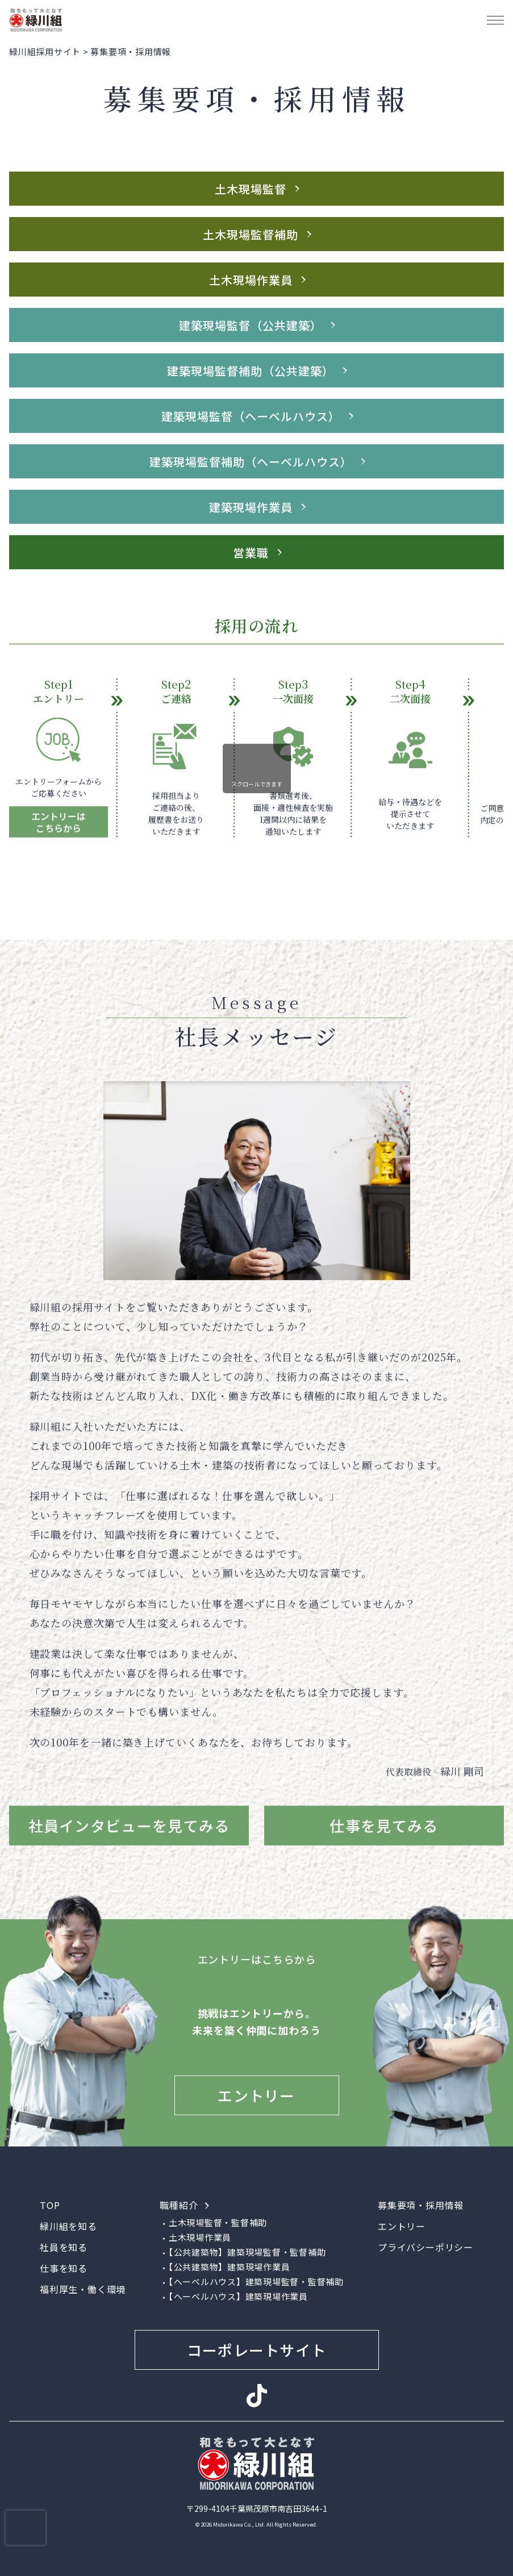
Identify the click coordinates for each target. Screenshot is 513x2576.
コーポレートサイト (257, 2349)
